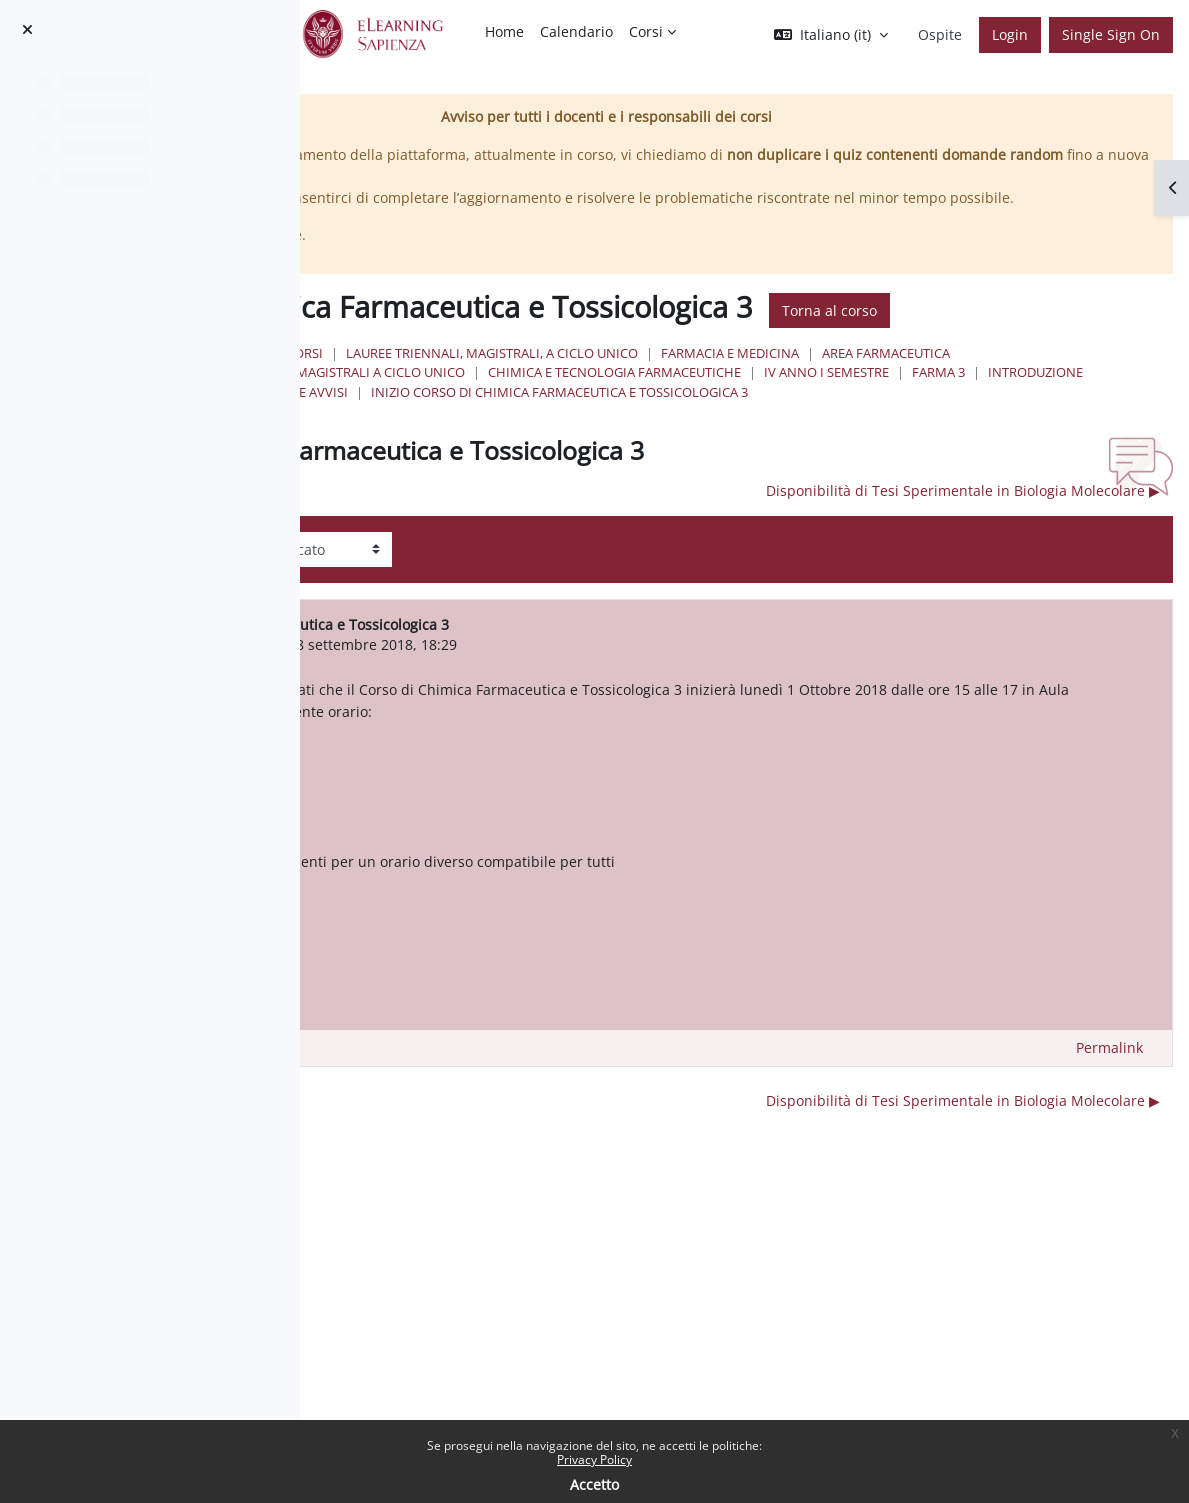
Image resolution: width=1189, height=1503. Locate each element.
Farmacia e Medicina (1042, 409)
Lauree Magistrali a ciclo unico (819, 428)
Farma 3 (1009, 448)
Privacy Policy (594, 1459)
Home (555, 409)
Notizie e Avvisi (609, 467)
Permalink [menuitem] (1109, 1144)
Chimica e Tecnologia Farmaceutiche (685, 448)
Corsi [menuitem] (646, 31)
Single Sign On (1111, 34)
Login (1010, 34)
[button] (831, 35)
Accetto (594, 1484)
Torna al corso (604, 366)
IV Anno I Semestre (897, 448)
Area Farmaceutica (623, 428)
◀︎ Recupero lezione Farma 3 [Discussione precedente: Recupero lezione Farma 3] (498, 565)
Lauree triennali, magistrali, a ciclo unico (804, 409)
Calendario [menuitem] (576, 31)
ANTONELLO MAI (534, 719)
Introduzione (1106, 448)
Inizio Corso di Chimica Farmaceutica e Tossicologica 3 (871, 467)
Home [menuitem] (504, 31)
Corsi (616, 409)
